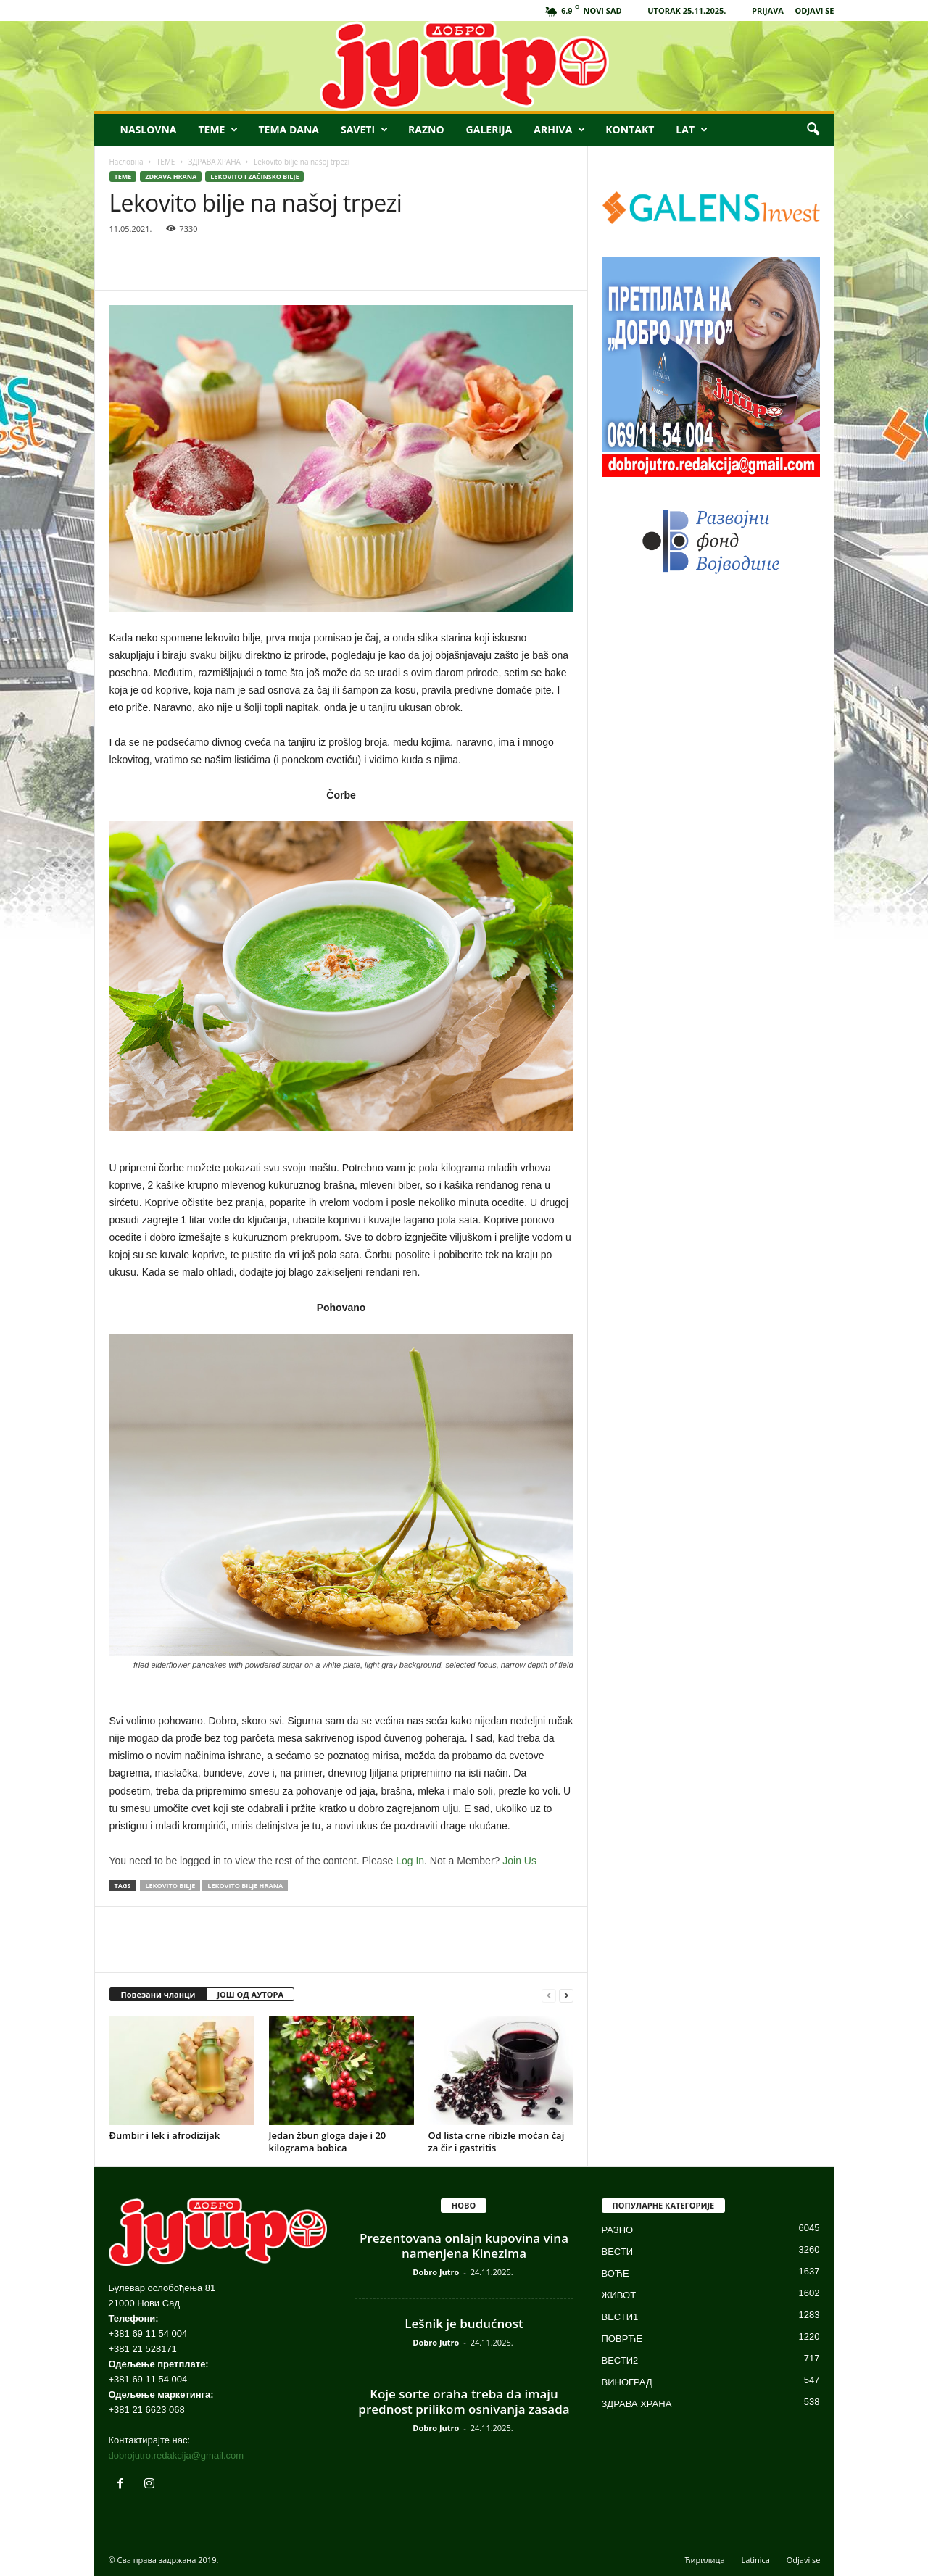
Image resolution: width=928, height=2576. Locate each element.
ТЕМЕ (166, 162)
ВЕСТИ (618, 2251)
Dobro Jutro (436, 2272)
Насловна (126, 162)
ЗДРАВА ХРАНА (214, 162)
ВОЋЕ (615, 2273)
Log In (410, 1860)
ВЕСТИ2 (620, 2360)
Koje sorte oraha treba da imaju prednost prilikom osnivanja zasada (463, 2401)
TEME (218, 130)
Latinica (755, 2559)
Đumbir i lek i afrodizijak (164, 2135)
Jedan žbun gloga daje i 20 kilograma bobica (327, 2141)
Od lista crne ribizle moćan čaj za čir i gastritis (496, 2141)
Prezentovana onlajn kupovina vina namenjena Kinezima (464, 2245)
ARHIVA (559, 130)
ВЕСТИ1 (620, 2316)
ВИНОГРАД (627, 2382)
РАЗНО (618, 2229)
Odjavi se (804, 2559)
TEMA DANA (288, 129)
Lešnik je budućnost (464, 2323)
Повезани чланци (158, 1994)
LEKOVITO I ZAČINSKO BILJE (254, 176)
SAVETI (364, 130)
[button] (813, 130)
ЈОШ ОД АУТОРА (250, 1994)
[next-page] (566, 1995)
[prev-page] (549, 1995)
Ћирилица (705, 2559)
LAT (692, 130)
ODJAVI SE (814, 10)
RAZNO (426, 129)
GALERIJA (489, 129)
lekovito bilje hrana (245, 1885)
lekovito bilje (170, 1885)
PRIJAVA (768, 10)
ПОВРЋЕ (622, 2338)
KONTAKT (629, 129)
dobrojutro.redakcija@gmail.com (176, 2455)
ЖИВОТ (619, 2295)
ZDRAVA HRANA (170, 176)
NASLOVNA (148, 129)
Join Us (519, 1860)
